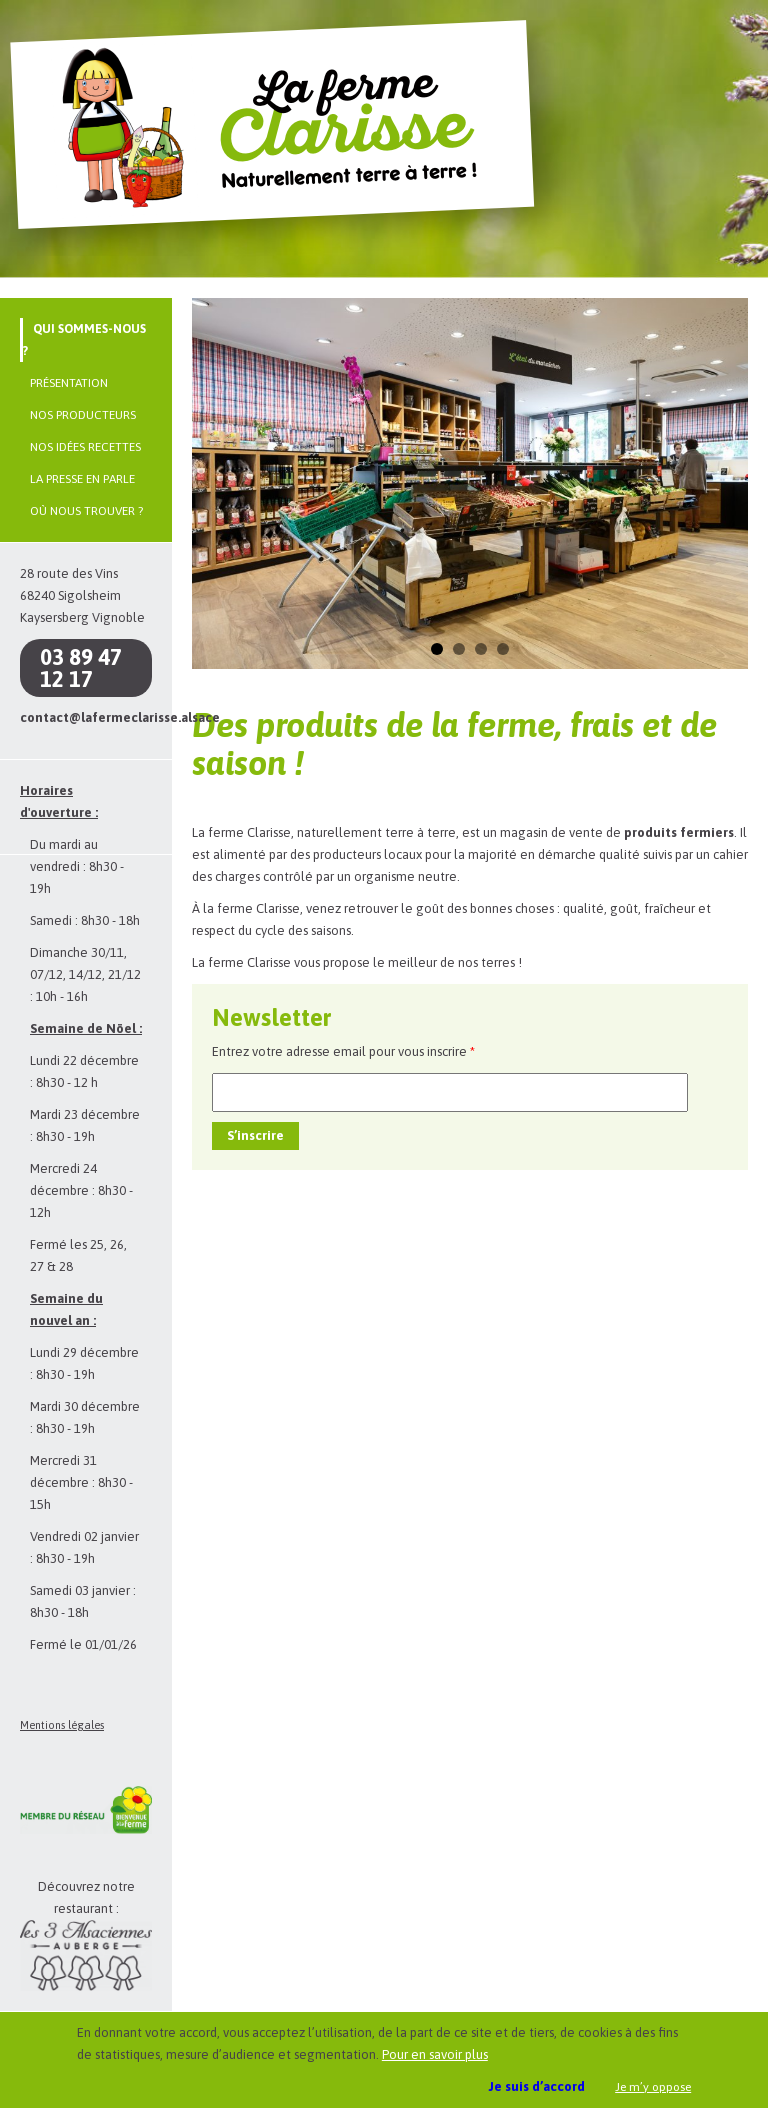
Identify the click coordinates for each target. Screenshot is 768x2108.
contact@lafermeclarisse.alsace (120, 717)
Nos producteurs (83, 415)
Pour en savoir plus (435, 2054)
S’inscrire (255, 1135)
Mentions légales (62, 1725)
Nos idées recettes (85, 447)
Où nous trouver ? (86, 511)
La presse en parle (82, 479)
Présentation (69, 383)
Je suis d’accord (537, 2086)
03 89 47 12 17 (81, 668)
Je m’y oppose (653, 2087)
